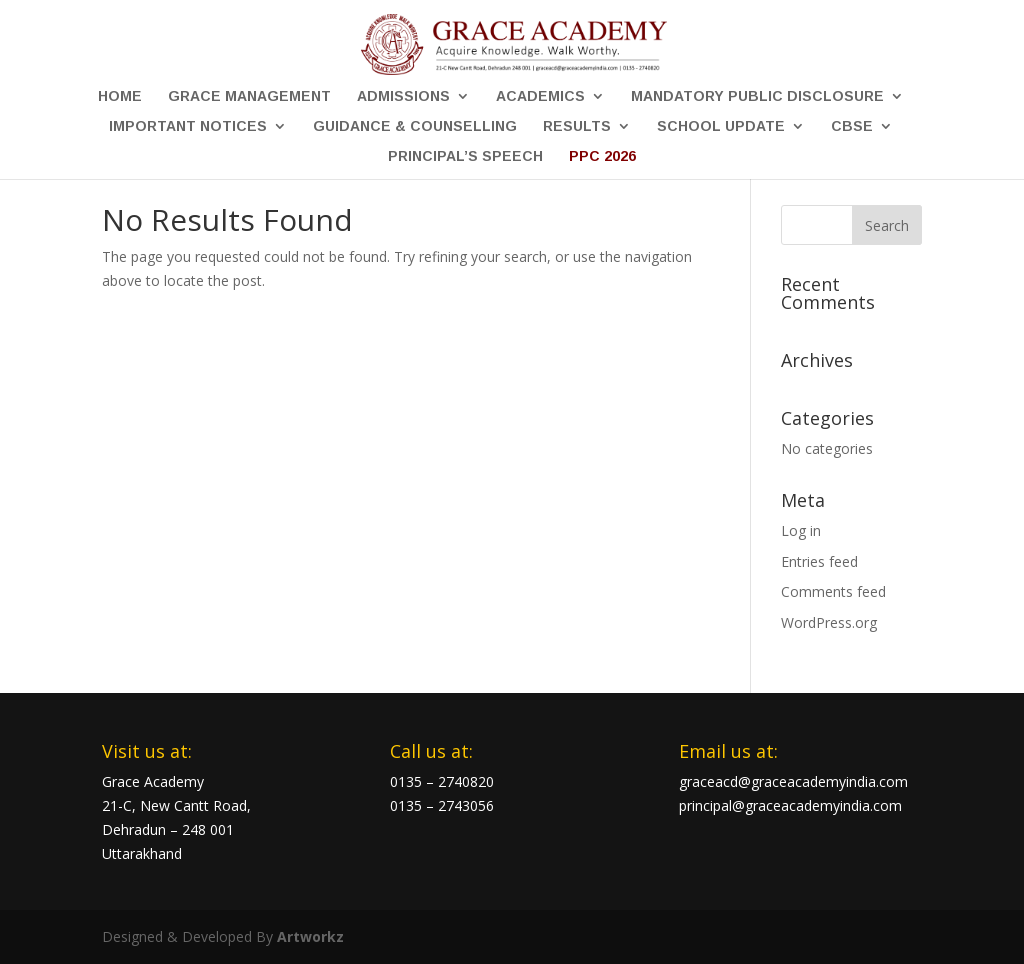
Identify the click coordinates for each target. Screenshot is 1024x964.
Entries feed (819, 561)
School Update (721, 126)
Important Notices (188, 126)
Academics (540, 96)
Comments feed (833, 591)
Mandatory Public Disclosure (757, 96)
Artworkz (310, 936)
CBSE (852, 126)
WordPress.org (829, 622)
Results (577, 126)
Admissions (403, 96)
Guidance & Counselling (415, 126)
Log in (801, 530)
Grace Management (249, 96)
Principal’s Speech (465, 156)
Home (120, 96)
